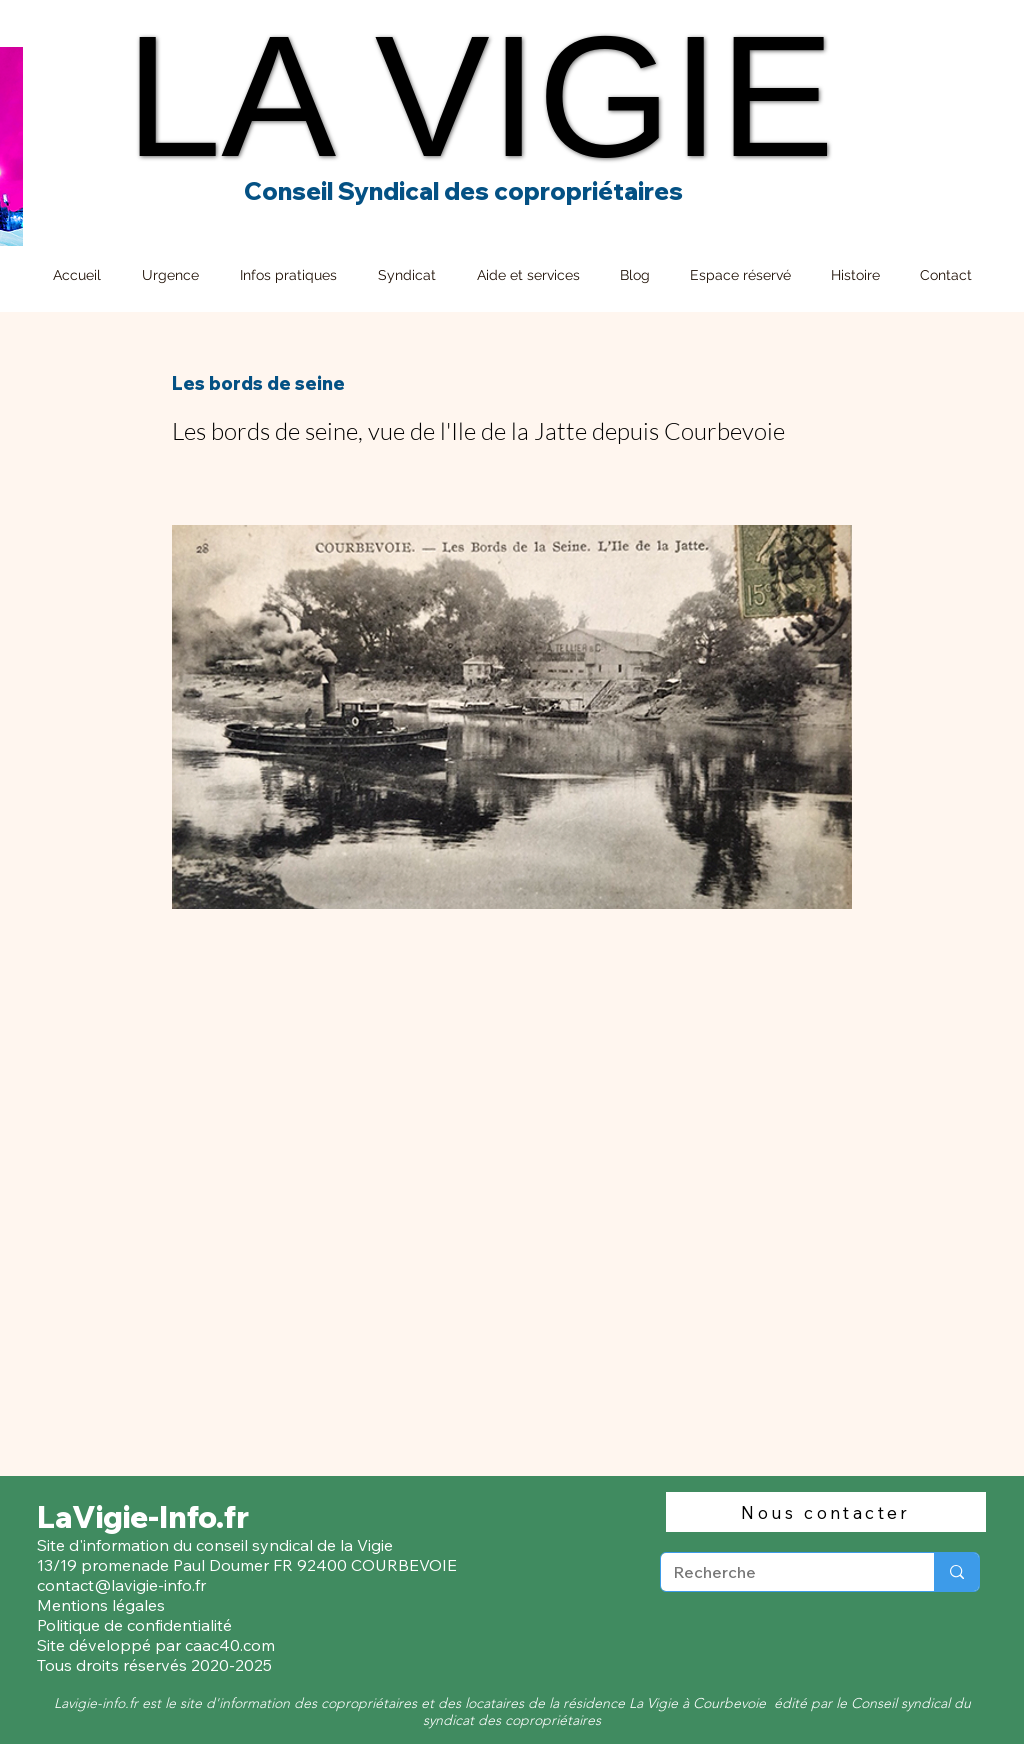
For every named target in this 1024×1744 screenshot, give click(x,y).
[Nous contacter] (826, 1512)
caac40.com (230, 1645)
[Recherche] (782, 1572)
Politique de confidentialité (136, 1625)
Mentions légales (101, 1605)
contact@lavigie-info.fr (121, 1585)
